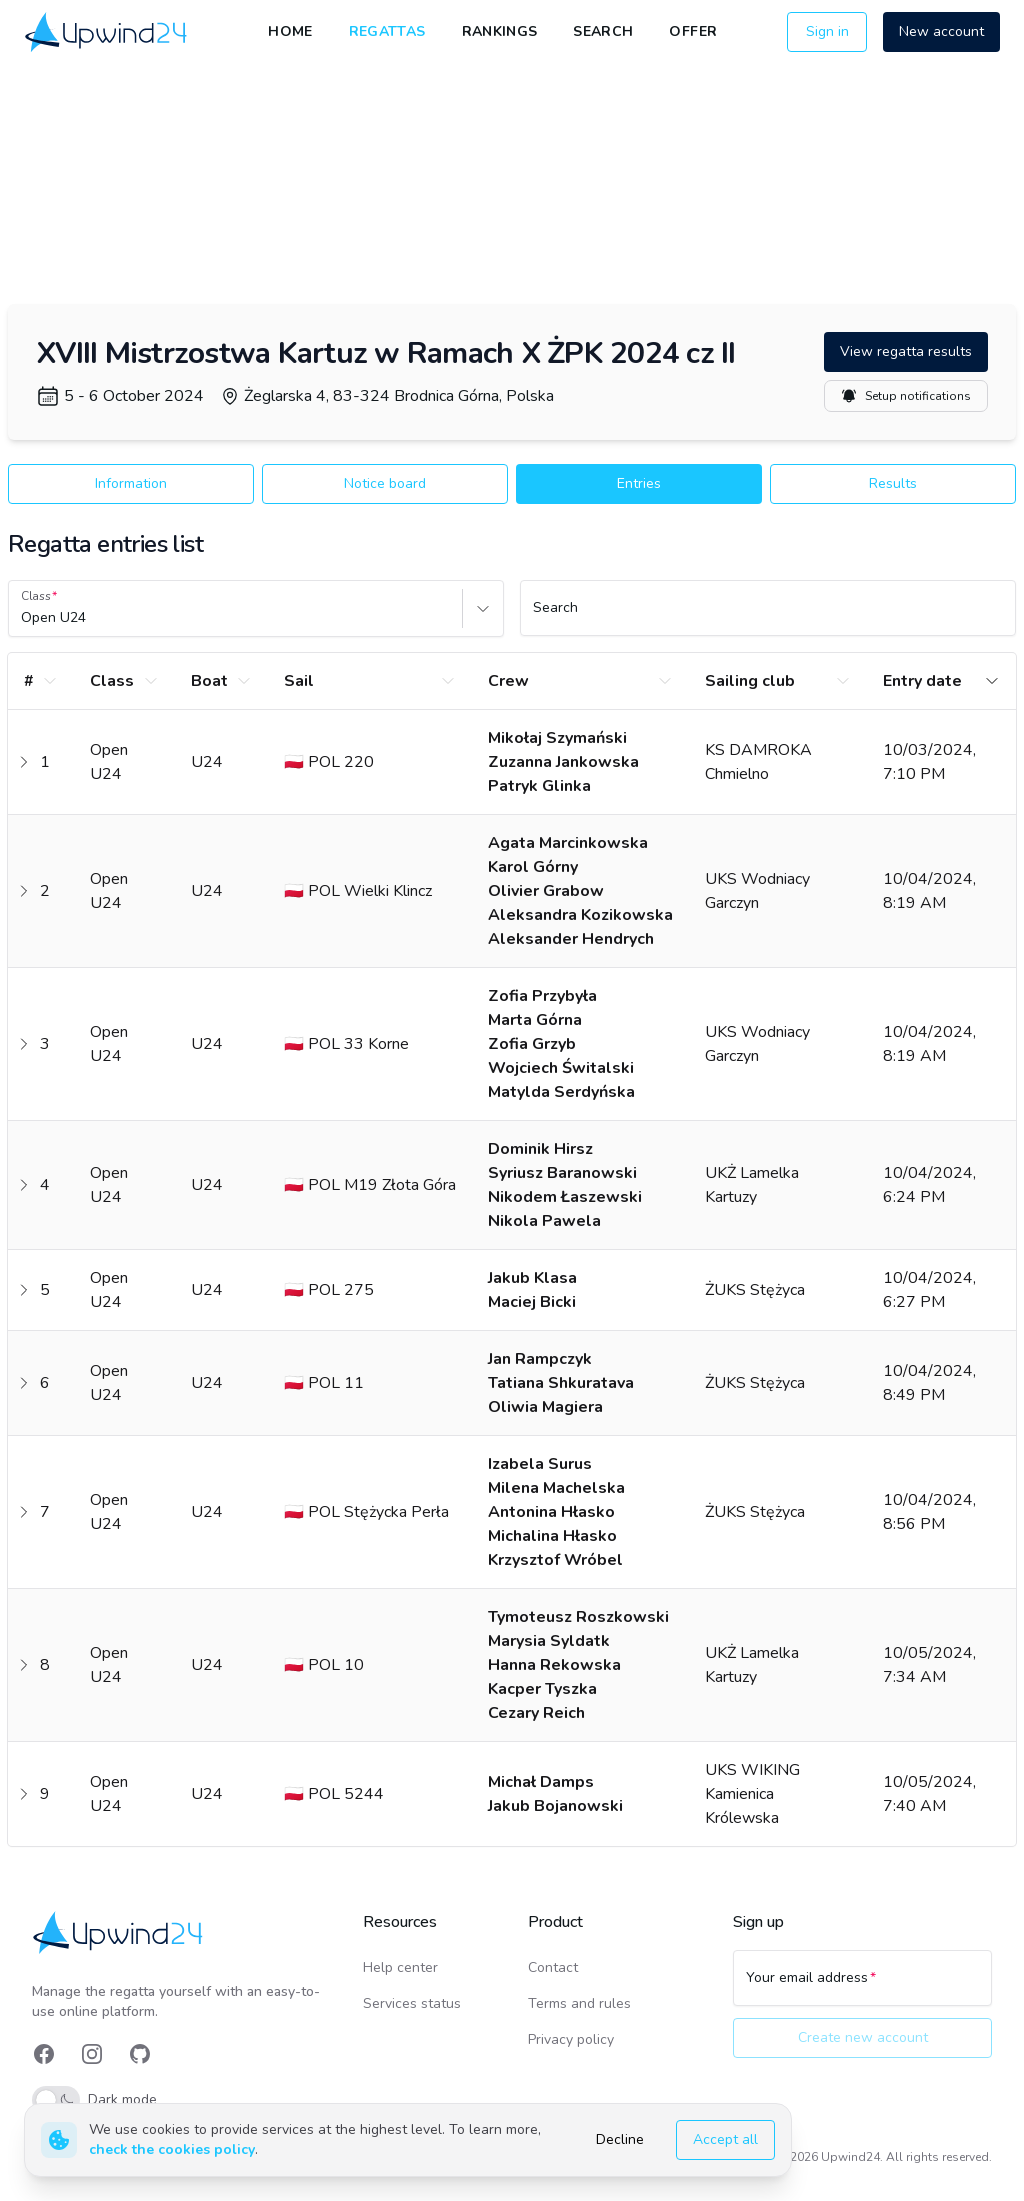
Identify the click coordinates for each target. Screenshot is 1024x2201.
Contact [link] (553, 1967)
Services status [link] (412, 2003)
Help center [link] (400, 1967)
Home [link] (290, 31)
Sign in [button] (827, 31)
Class (36, 596)
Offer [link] (693, 31)
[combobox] (23, 618)
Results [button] (893, 483)
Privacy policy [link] (571, 2039)
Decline (620, 2139)
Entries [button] (639, 483)
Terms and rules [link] (579, 2003)
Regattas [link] (387, 31)
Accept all (725, 2139)
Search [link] (603, 31)
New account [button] (941, 31)
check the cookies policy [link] (172, 2149)
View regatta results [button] (906, 351)
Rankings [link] (500, 31)
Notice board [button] (385, 483)
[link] (107, 32)
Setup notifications (906, 396)
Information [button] (131, 483)
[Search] (768, 617)
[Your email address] (862, 1987)
